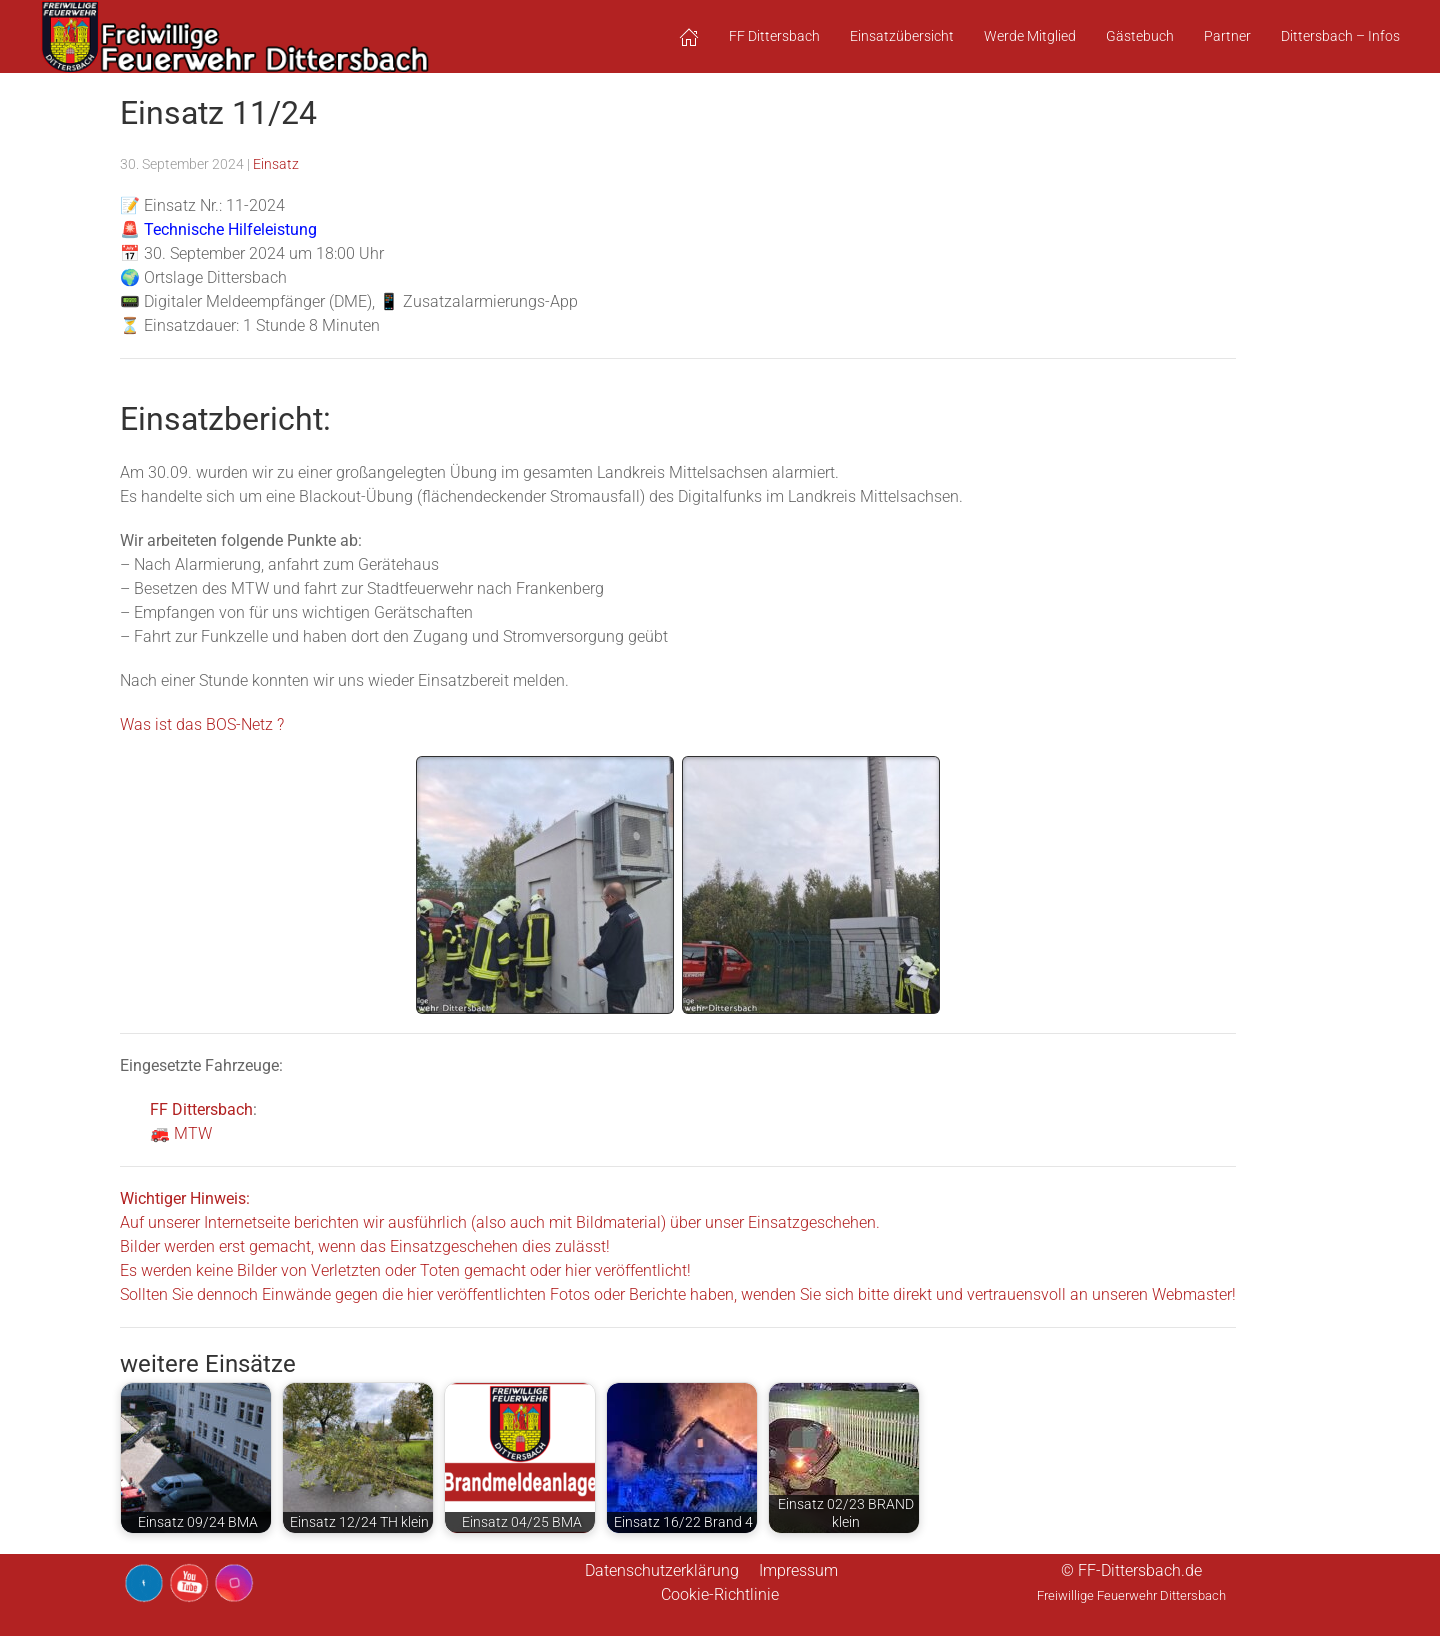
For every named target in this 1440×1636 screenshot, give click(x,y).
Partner (1227, 36)
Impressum (798, 1570)
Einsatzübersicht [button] (902, 36)
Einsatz (276, 164)
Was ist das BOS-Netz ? (202, 724)
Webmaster (1192, 1294)
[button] (689, 37)
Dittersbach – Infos (1340, 36)
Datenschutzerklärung (662, 1570)
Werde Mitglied (1030, 36)
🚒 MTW (181, 1133)
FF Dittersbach (201, 1109)
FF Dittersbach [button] (774, 36)
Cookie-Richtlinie (720, 1594)
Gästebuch (1140, 36)
